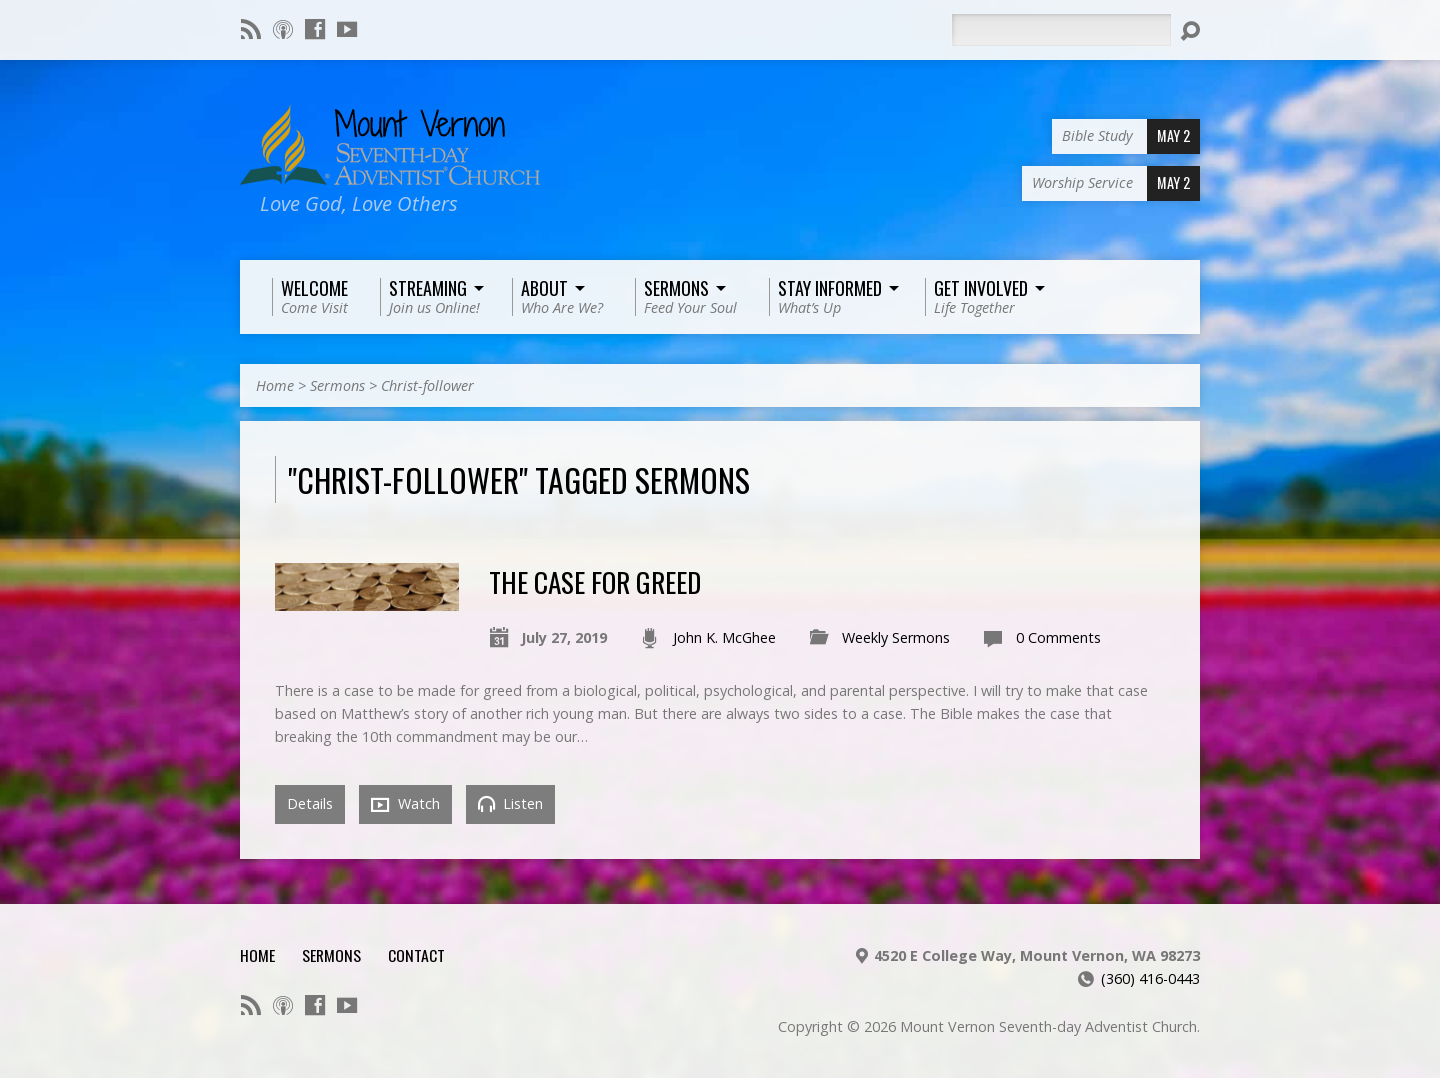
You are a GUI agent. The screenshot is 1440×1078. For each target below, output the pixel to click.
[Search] (1061, 30)
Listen (510, 803)
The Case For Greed (595, 581)
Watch (405, 804)
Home (275, 385)
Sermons (337, 385)
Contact (416, 955)
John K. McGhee (724, 637)
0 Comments (1058, 637)
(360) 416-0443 (1150, 978)
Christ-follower (427, 385)
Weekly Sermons (896, 637)
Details (310, 803)
